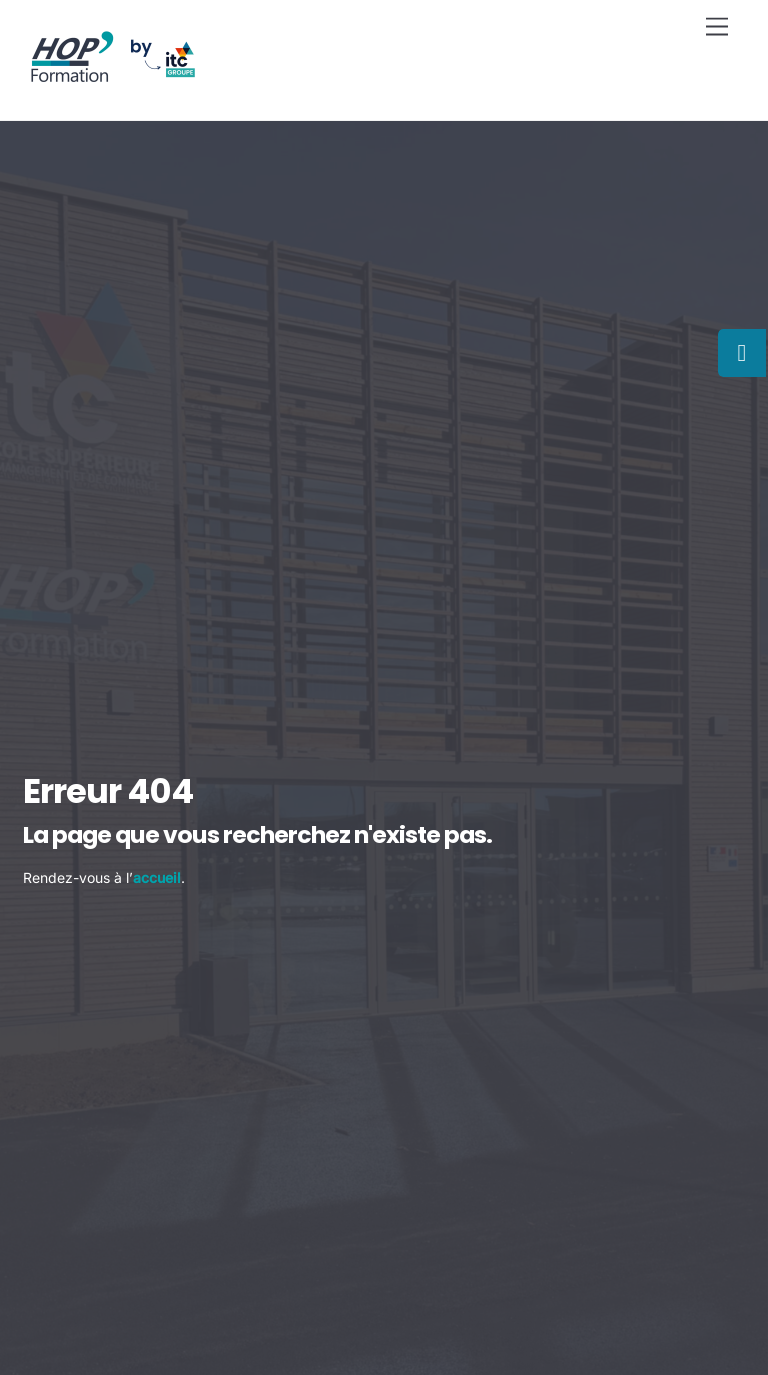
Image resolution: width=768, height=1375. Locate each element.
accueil (157, 877)
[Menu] (717, 27)
